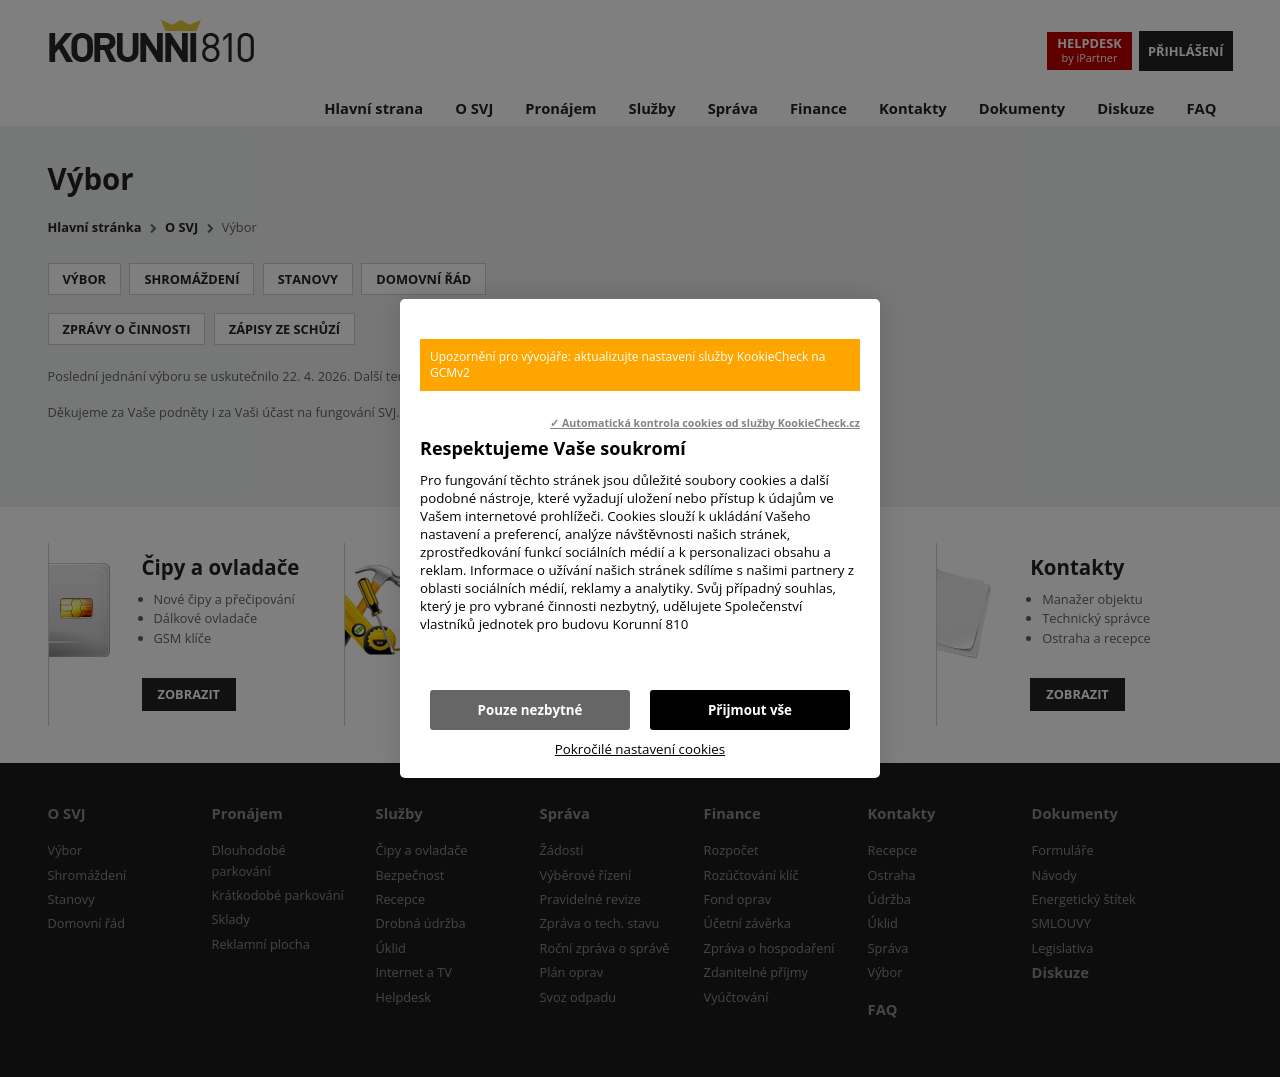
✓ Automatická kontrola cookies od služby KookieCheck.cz (705, 423)
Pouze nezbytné (530, 710)
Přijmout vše (750, 710)
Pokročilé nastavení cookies (640, 749)
